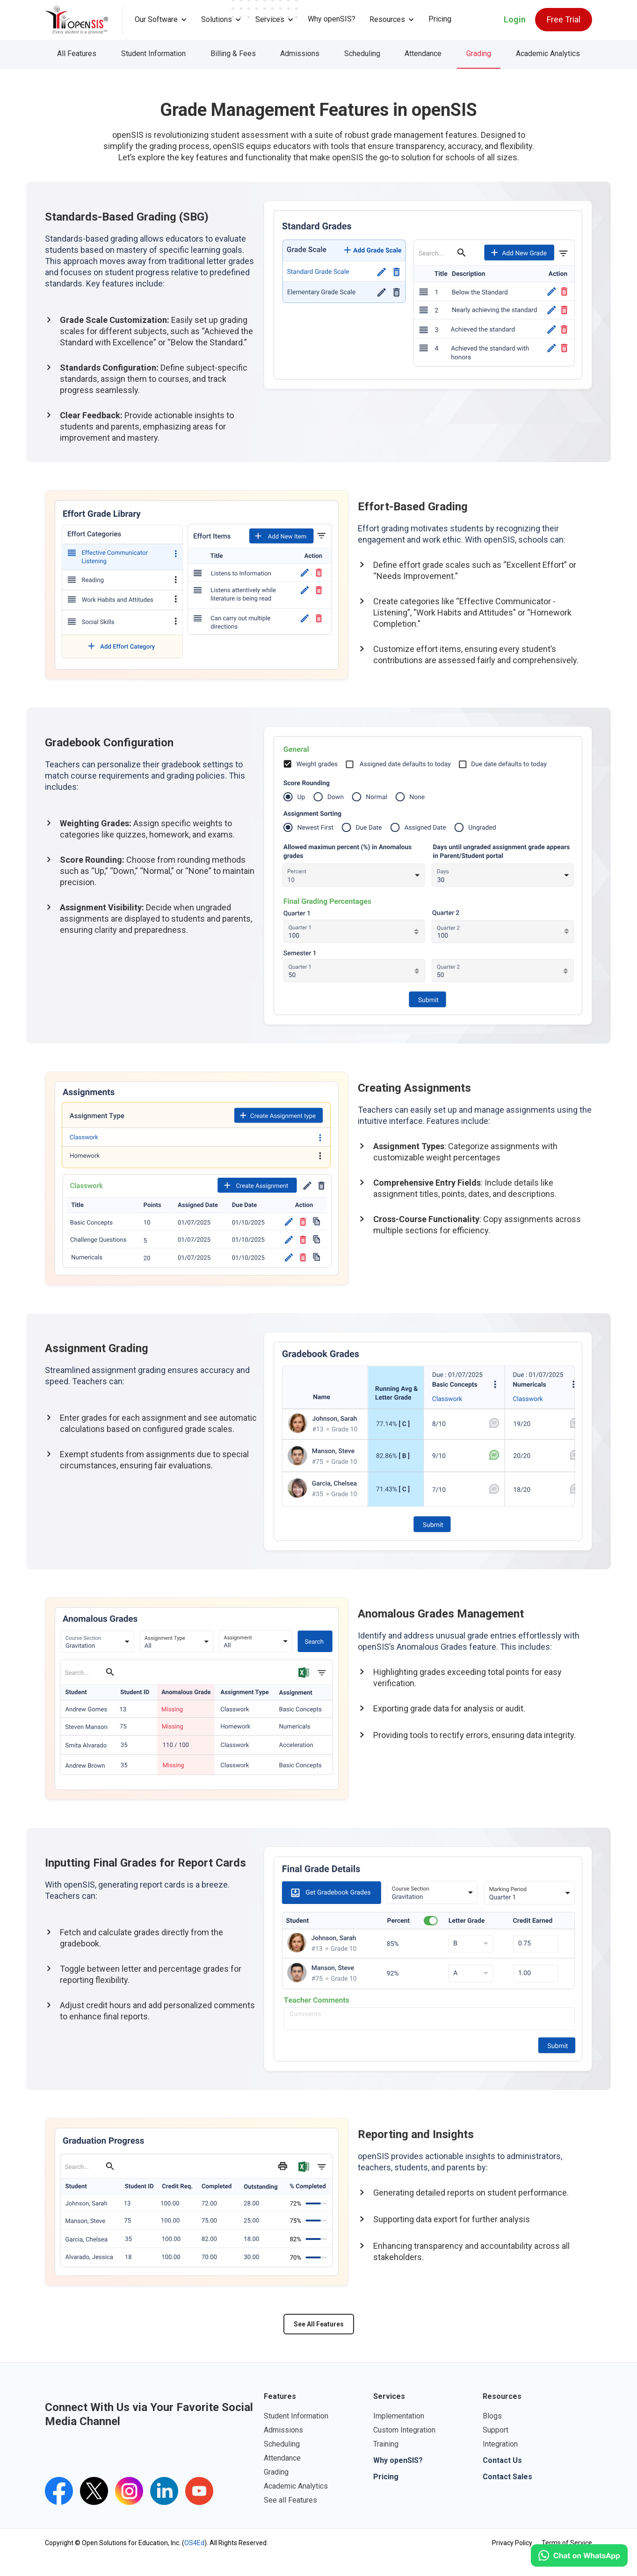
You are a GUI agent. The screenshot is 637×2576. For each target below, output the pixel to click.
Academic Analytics (548, 53)
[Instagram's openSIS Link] (129, 2491)
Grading (478, 53)
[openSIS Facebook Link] (59, 2491)
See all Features (290, 2500)
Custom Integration (404, 2430)
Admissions (299, 53)
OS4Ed (194, 2543)
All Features (76, 53)
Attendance (423, 53)
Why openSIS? (331, 18)
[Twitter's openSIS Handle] (94, 2491)
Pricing (439, 18)
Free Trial (563, 19)
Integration (500, 2444)
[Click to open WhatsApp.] (579, 2555)
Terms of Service (567, 2543)
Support (495, 2430)
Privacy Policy (512, 2543)
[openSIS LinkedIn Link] (164, 2491)
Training (385, 2444)
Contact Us (502, 2460)
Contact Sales (507, 2476)
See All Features (319, 2324)
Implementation (398, 2415)
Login (515, 19)
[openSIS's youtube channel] (199, 2491)
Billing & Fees (233, 53)
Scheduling (362, 53)
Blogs (492, 2415)
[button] (161, 19)
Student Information (153, 53)
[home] (84, 20)
